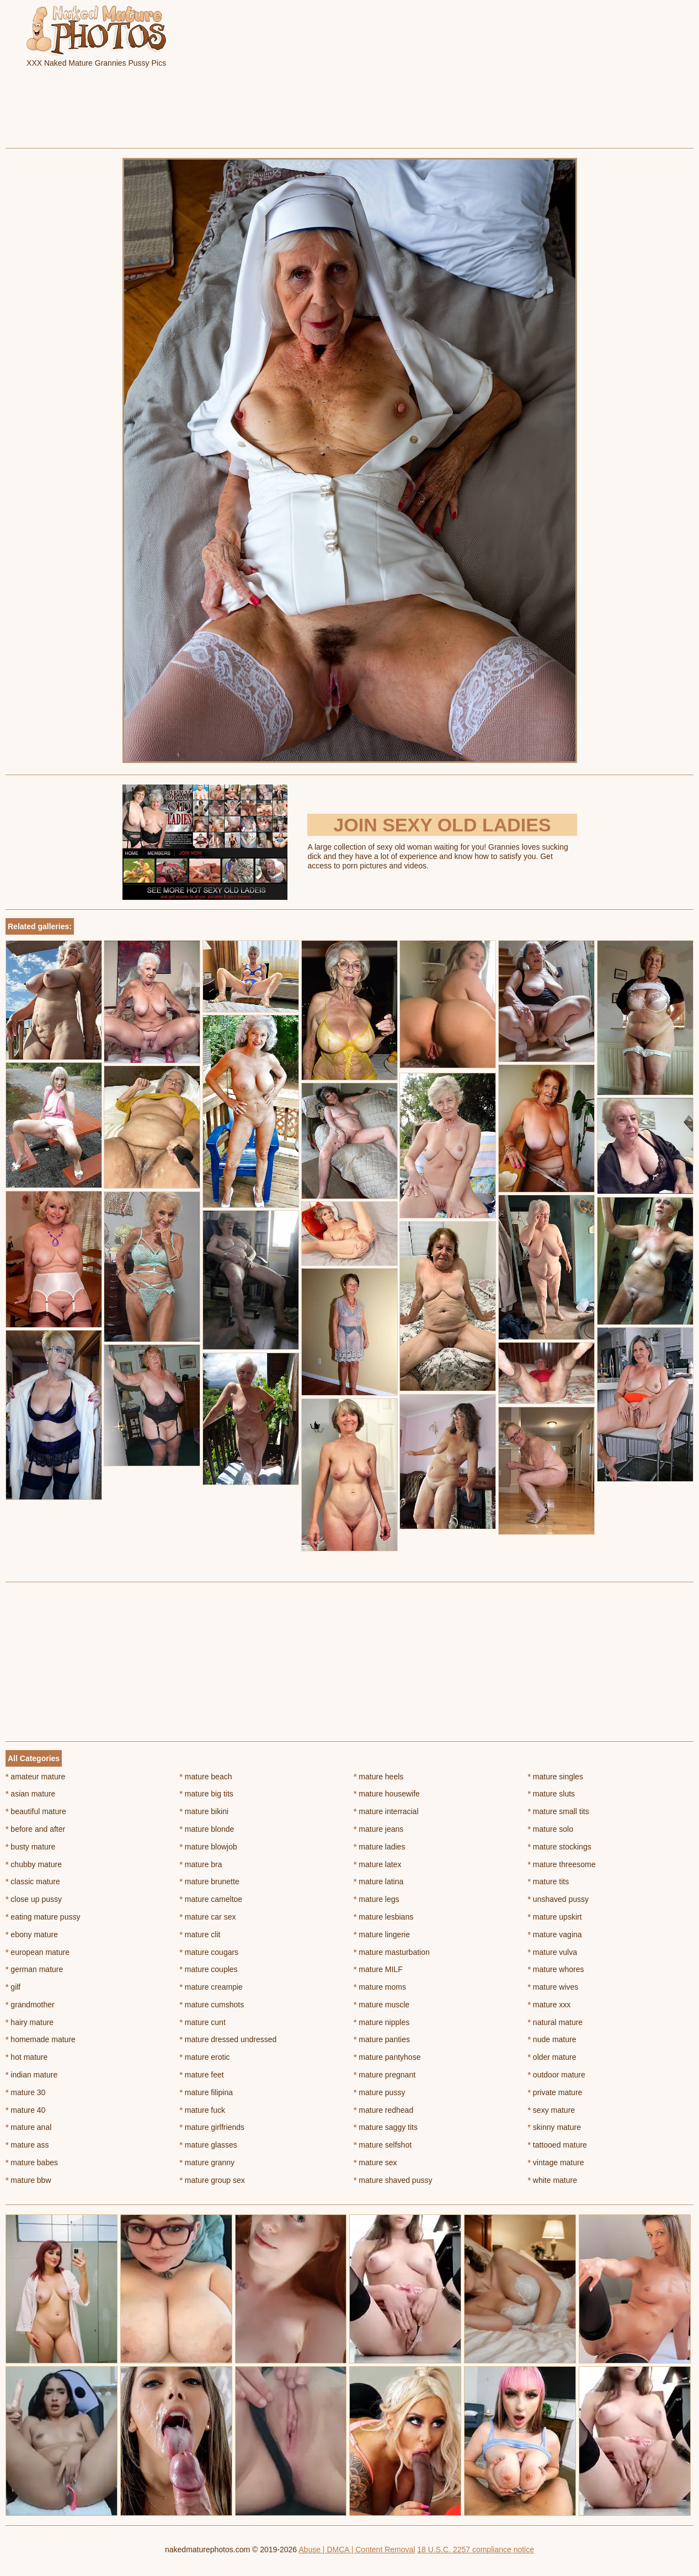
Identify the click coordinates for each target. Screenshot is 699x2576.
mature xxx (549, 2004)
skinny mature (554, 2127)
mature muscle (381, 2004)
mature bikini (204, 1811)
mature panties (382, 2039)
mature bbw (28, 2180)
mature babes (32, 2162)
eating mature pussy (43, 1916)
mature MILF (378, 1969)
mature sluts (551, 1793)
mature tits (548, 1881)
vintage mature (556, 2162)
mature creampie (211, 1987)
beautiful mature (36, 1811)
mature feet (202, 2074)
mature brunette (209, 1881)
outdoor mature (556, 2074)
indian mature (31, 2074)
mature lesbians (383, 1916)
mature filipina (206, 2092)
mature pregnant (384, 2074)
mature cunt (203, 2022)
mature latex (377, 1864)
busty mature (30, 1846)
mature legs (376, 1899)
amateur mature (35, 1776)
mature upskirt (555, 1916)
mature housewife (387, 1793)
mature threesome (562, 1864)
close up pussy (34, 1899)
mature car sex (208, 1916)
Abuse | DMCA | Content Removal (356, 2549)
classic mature (33, 1881)
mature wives (553, 1987)
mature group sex (212, 2180)
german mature (34, 1969)
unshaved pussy (558, 1899)
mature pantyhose (387, 2057)
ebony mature (32, 1934)
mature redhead (383, 2110)
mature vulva (553, 1952)
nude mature (552, 2039)
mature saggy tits (386, 2127)
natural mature (555, 2022)
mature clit (200, 1934)
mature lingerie (382, 1934)
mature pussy (379, 2092)
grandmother (30, 2004)
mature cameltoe (211, 1899)
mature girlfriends (212, 2127)
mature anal (28, 2127)
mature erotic (205, 2057)
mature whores (556, 1969)
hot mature (26, 2057)
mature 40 (25, 2110)
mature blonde (207, 1829)
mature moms (380, 1987)
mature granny (207, 2162)
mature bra (201, 1864)
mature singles (555, 1776)
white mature (553, 2180)
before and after (35, 1829)
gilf (13, 1987)
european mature (38, 1952)
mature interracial (386, 1811)
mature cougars (209, 1952)
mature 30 (25, 2092)
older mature (552, 2057)
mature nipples (381, 2022)
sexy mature (551, 2110)
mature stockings (559, 1846)
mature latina (378, 1881)
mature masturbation (392, 1952)
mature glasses (208, 2144)
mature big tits (206, 1793)
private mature (555, 2092)
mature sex (375, 2162)
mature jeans (378, 1829)
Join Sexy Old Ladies (442, 824)
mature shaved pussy (393, 2180)
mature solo (551, 1829)
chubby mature (34, 1864)
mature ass (27, 2144)
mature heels (378, 1776)
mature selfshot (383, 2144)
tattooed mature (557, 2144)
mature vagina (555, 1934)
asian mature (30, 1793)
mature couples (209, 1969)
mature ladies (379, 1846)
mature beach (206, 1776)
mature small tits (558, 1811)
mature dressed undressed (228, 2039)
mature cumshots (212, 2004)
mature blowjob (208, 1846)
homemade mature (41, 2039)
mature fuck (202, 2110)
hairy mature (30, 2022)
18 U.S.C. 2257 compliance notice (475, 2549)
